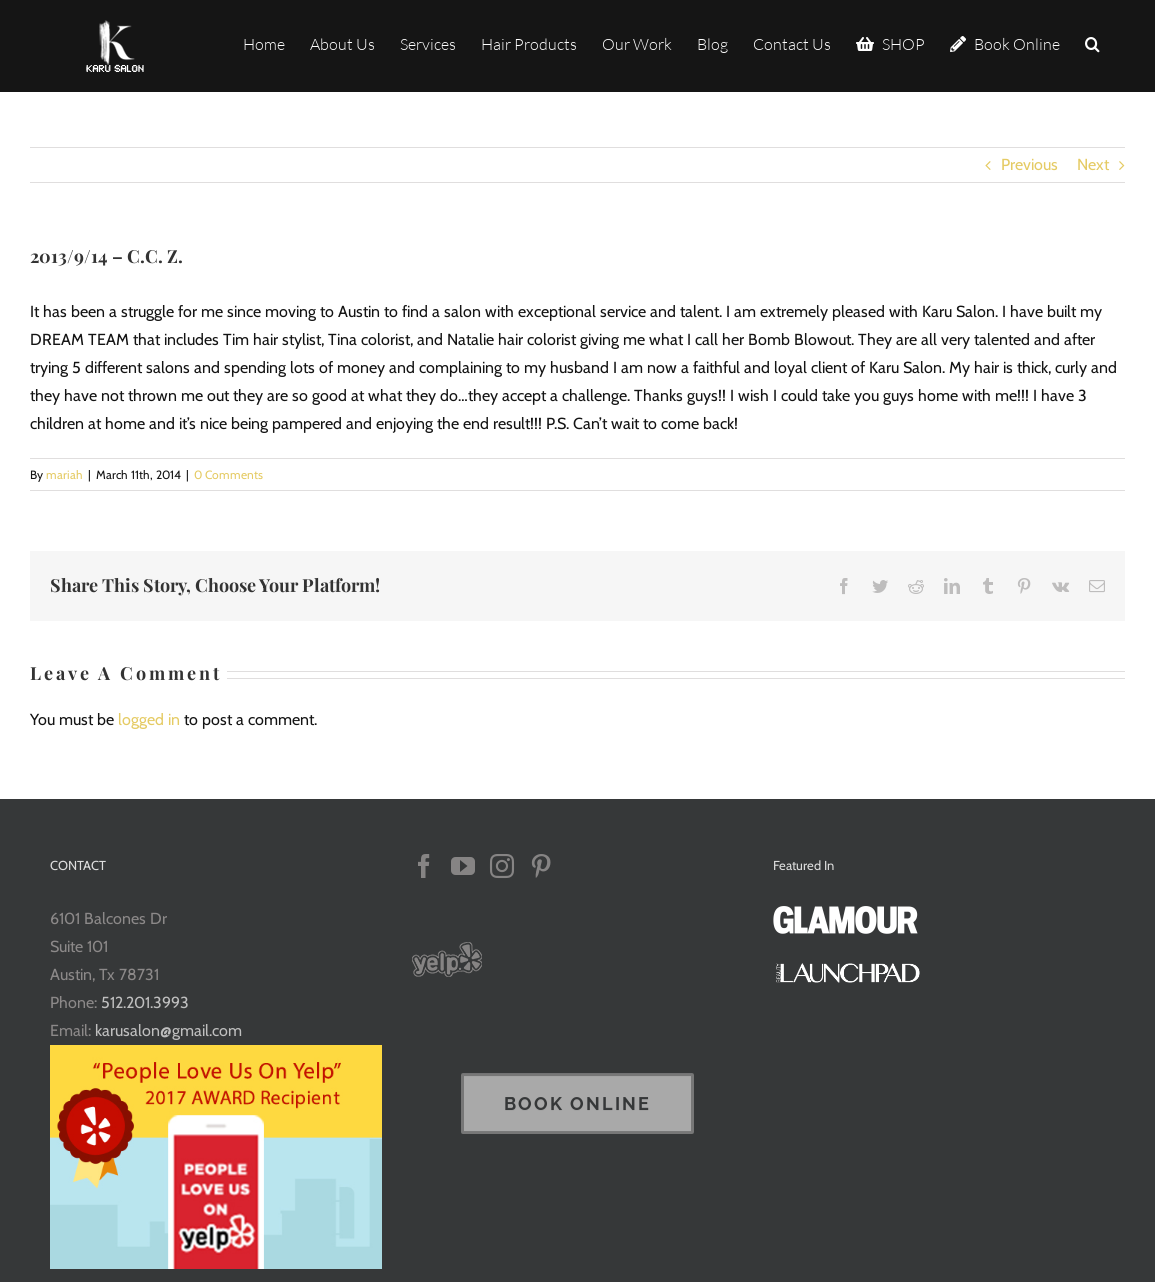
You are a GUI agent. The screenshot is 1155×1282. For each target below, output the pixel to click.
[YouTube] (463, 866)
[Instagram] (502, 866)
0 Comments (228, 474)
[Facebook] (424, 866)
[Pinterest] (541, 866)
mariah (64, 474)
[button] (1092, 42)
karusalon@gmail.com (168, 1030)
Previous (1029, 164)
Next (1093, 164)
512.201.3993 (145, 1002)
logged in (149, 719)
